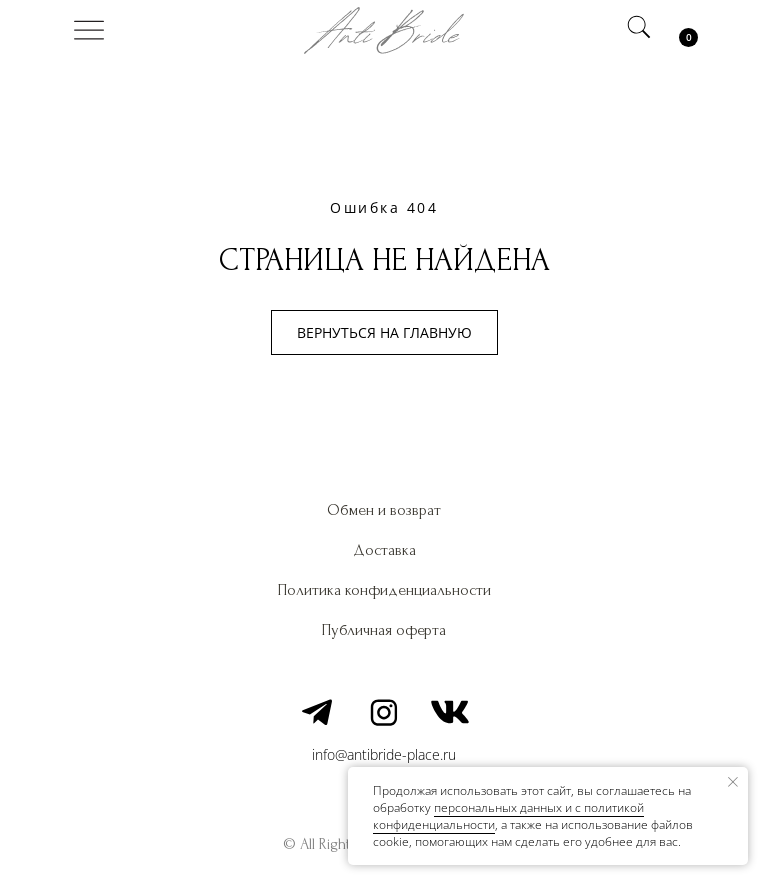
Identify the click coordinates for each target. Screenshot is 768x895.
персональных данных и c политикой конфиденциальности (508, 816)
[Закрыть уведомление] (733, 782)
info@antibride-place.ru (384, 754)
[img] (89, 30)
